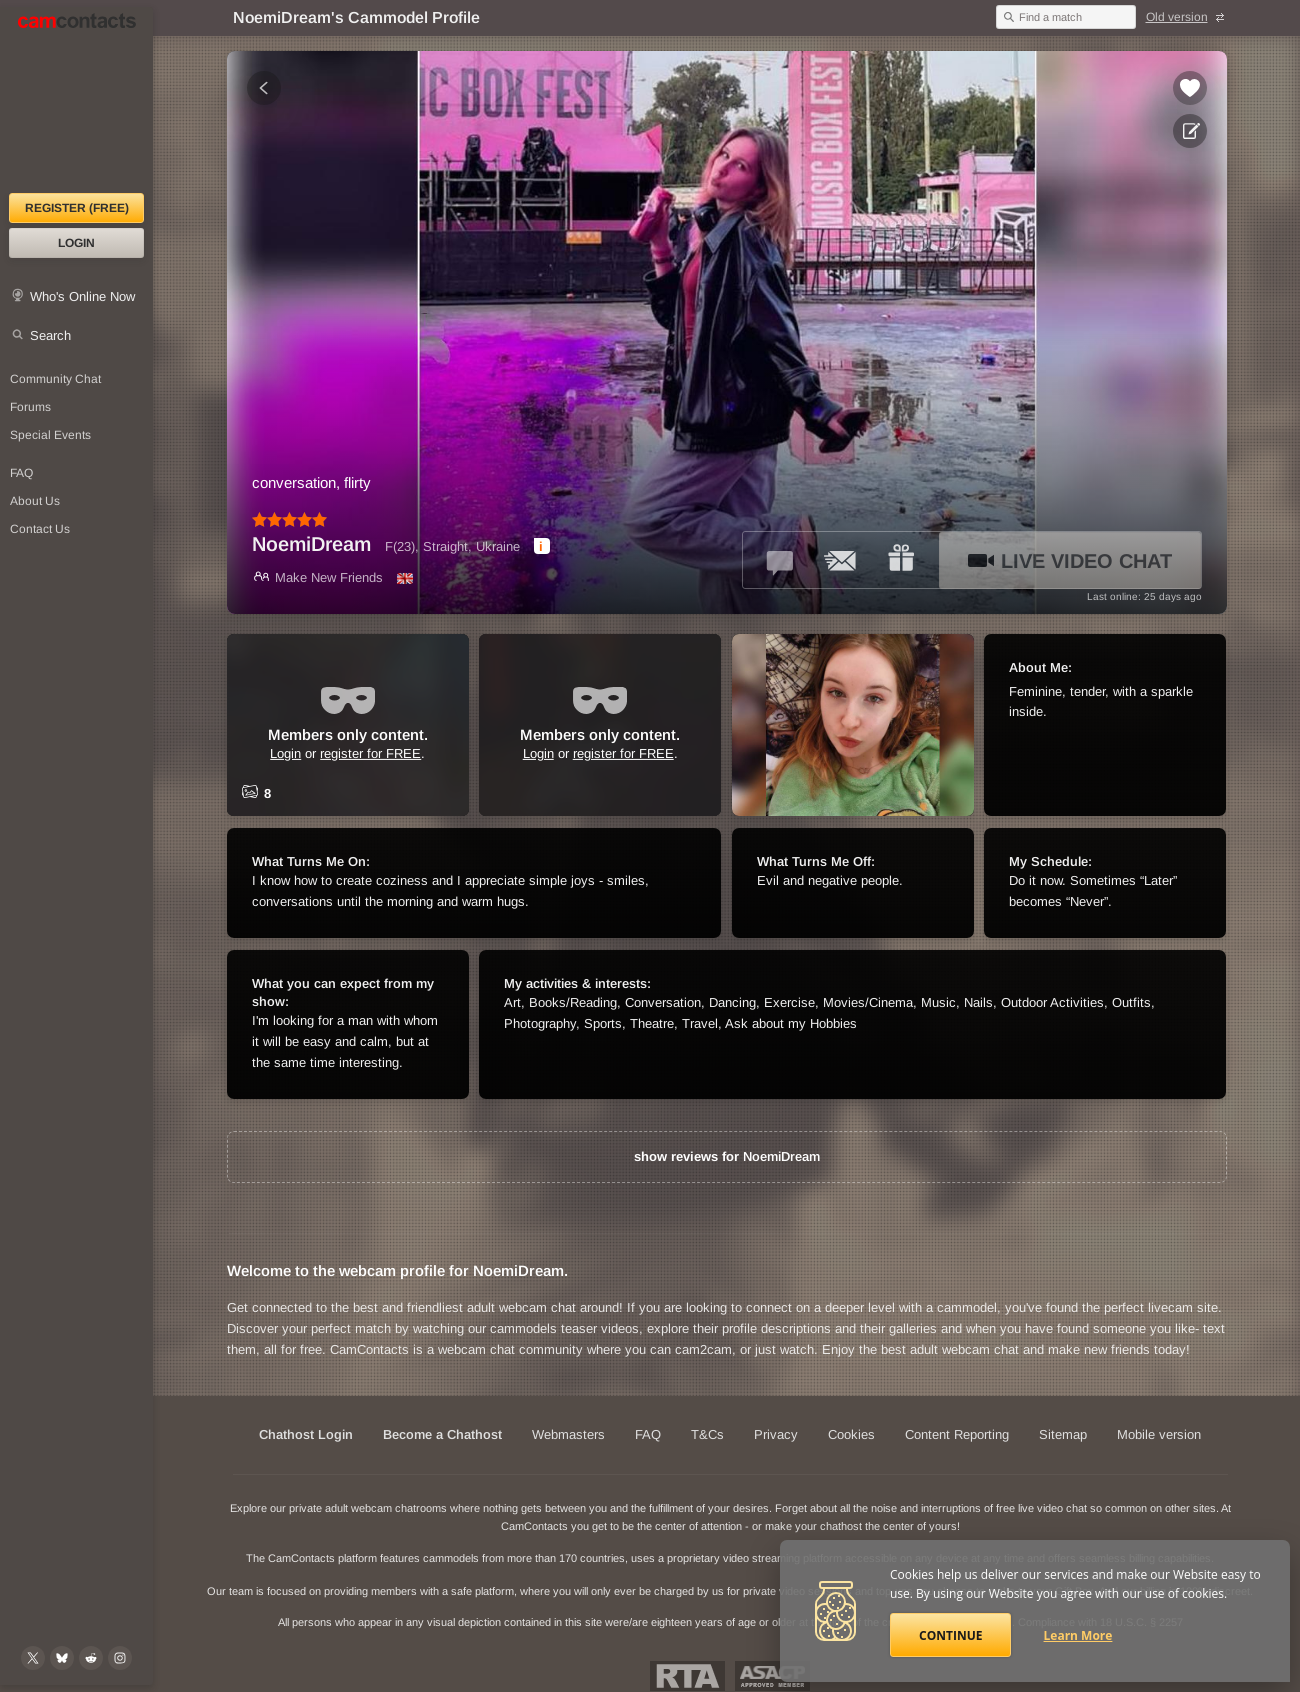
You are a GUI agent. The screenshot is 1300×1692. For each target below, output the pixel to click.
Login (76, 243)
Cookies (851, 1434)
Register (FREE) (77, 208)
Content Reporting (957, 1434)
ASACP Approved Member (772, 1676)
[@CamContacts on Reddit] (91, 1658)
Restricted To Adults (687, 1676)
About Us (35, 501)
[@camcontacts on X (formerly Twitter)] (33, 1658)
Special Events (50, 435)
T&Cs (707, 1434)
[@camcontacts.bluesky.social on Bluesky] (62, 1658)
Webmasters (568, 1434)
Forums (30, 407)
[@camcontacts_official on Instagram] (120, 1658)
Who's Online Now (82, 296)
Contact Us (40, 529)
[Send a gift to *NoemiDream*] (901, 560)
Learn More (1078, 1635)
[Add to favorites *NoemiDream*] (1190, 88)
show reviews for (727, 1156)
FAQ (21, 473)
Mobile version (1159, 1434)
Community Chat (55, 379)
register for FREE (370, 753)
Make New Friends (317, 577)
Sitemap (1063, 1434)
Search (50, 335)
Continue (950, 1635)
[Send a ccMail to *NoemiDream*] (841, 560)
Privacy (776, 1434)
